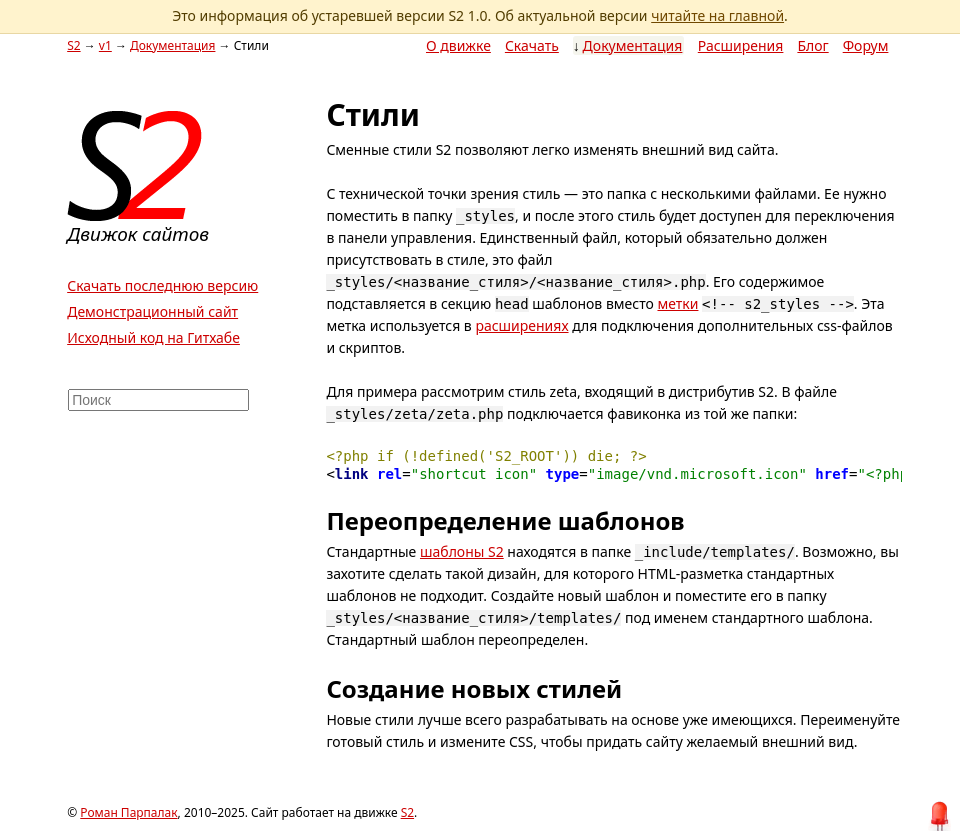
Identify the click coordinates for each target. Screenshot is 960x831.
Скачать (532, 45)
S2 (73, 45)
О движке (458, 45)
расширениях (521, 325)
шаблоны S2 (462, 551)
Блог (812, 45)
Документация (633, 45)
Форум (866, 45)
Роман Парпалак (128, 812)
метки (677, 303)
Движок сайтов (138, 234)
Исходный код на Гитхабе (153, 337)
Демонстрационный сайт (152, 311)
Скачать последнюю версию (162, 285)
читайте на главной (717, 15)
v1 (105, 45)
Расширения (741, 45)
